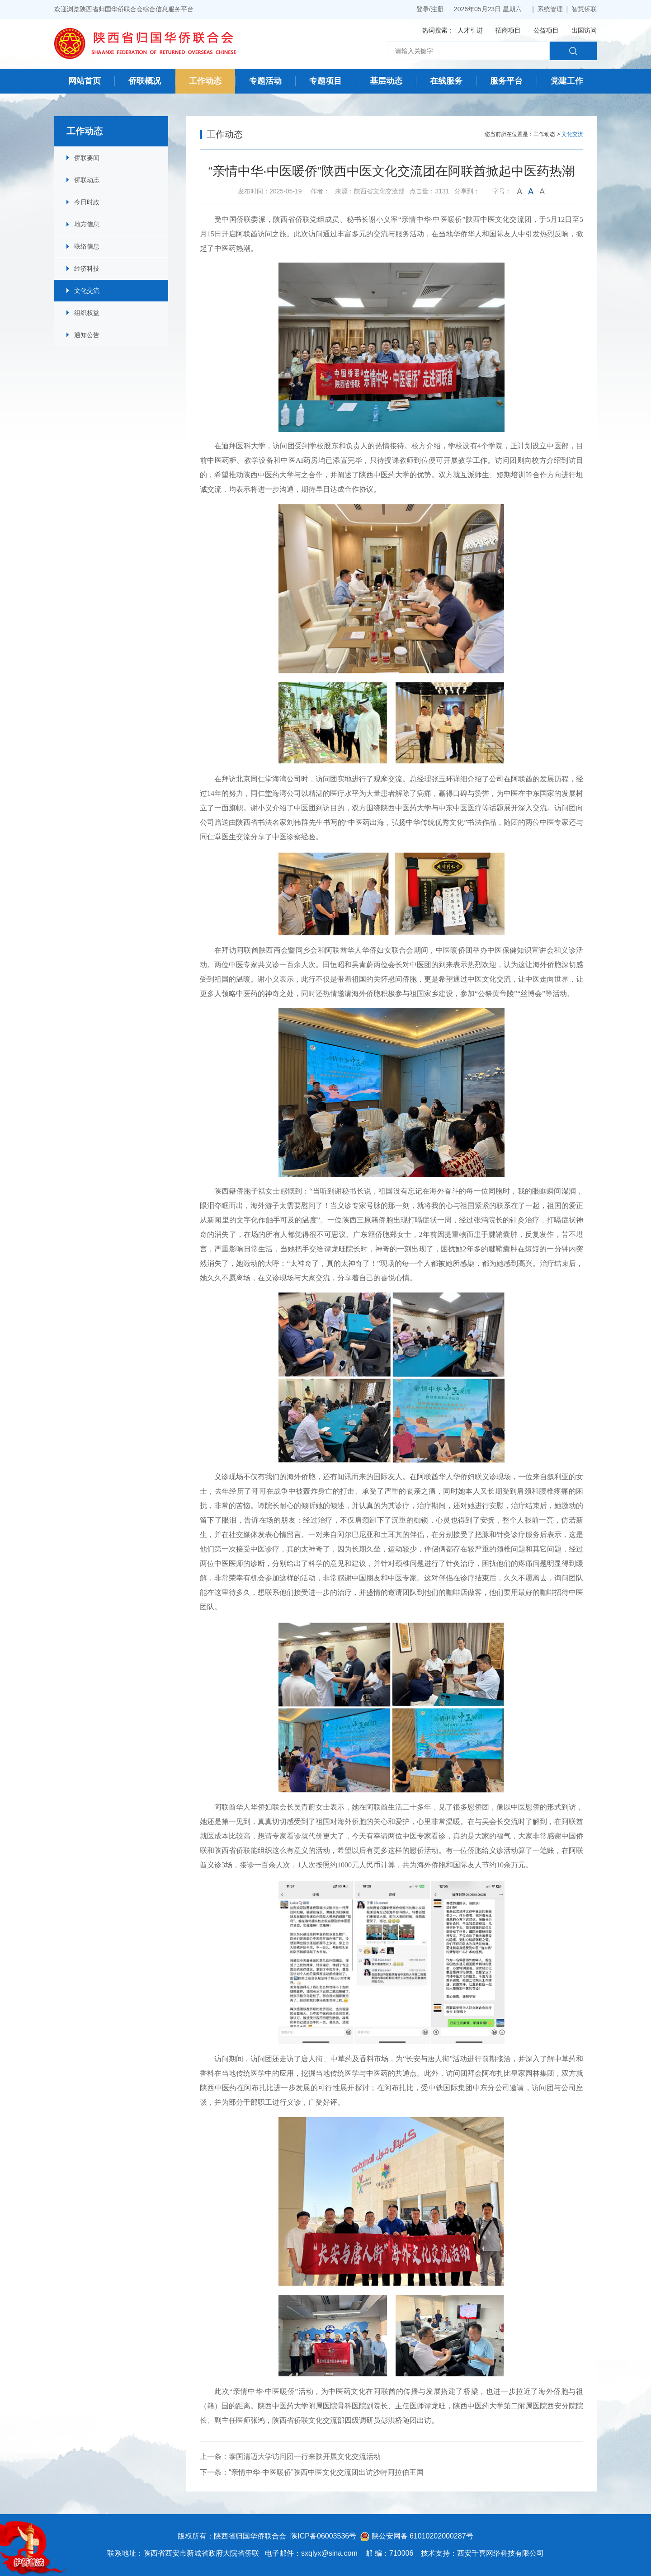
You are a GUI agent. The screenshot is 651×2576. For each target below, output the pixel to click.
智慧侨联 (584, 9)
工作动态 (205, 80)
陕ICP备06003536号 (323, 2536)
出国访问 (584, 30)
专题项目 (325, 80)
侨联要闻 (86, 157)
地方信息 (86, 224)
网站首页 (84, 80)
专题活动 (265, 80)
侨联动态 (86, 179)
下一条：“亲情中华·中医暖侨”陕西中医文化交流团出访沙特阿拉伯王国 (312, 2472)
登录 (422, 9)
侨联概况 (144, 80)
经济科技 (86, 268)
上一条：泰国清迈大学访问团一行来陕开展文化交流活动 (290, 2456)
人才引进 (470, 30)
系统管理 (550, 9)
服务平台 (506, 80)
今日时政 (86, 202)
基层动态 (386, 80)
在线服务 (446, 80)
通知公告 (86, 334)
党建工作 (567, 80)
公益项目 (546, 30)
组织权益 (86, 312)
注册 (437, 9)
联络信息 (86, 246)
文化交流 (86, 290)
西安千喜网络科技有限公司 (500, 2553)
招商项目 (508, 30)
